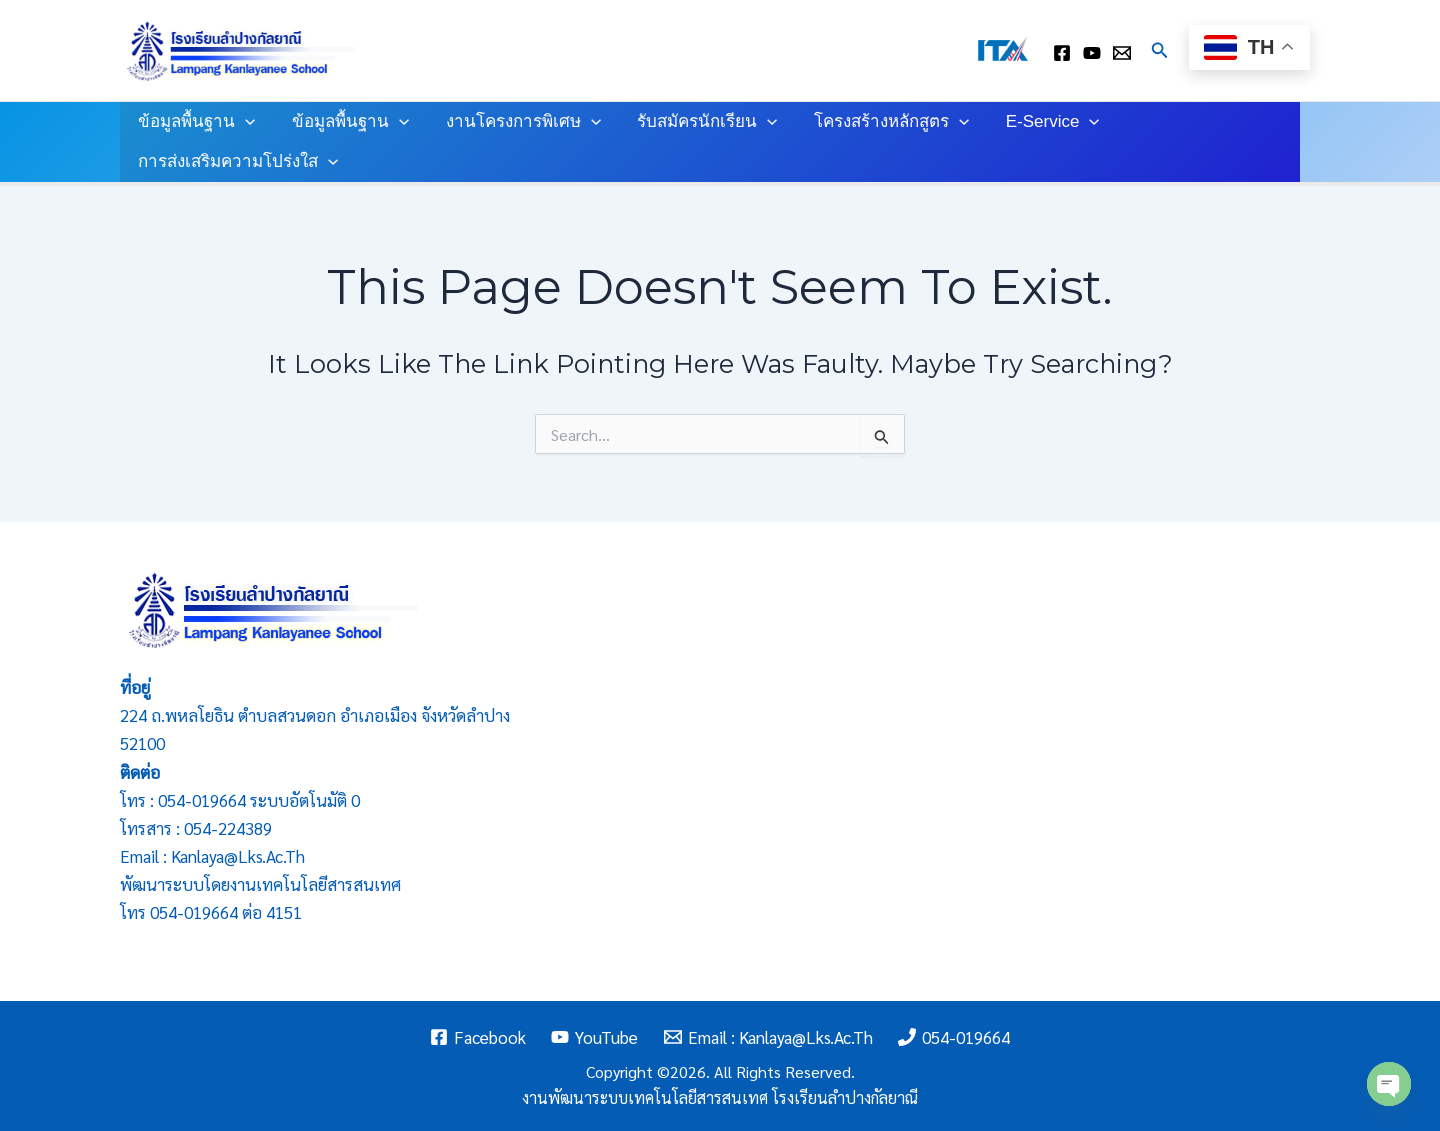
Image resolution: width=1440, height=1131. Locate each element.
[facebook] (1062, 53)
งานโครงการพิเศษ (516, 122)
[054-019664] (955, 1037)
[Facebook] (478, 1037)
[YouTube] (594, 1037)
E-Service (1039, 122)
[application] (244, 122)
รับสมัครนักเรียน (699, 122)
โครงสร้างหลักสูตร (880, 122)
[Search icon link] (1160, 50)
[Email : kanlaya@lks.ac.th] (1122, 53)
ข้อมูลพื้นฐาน (195, 122)
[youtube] (1092, 53)
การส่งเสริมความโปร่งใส (237, 162)
